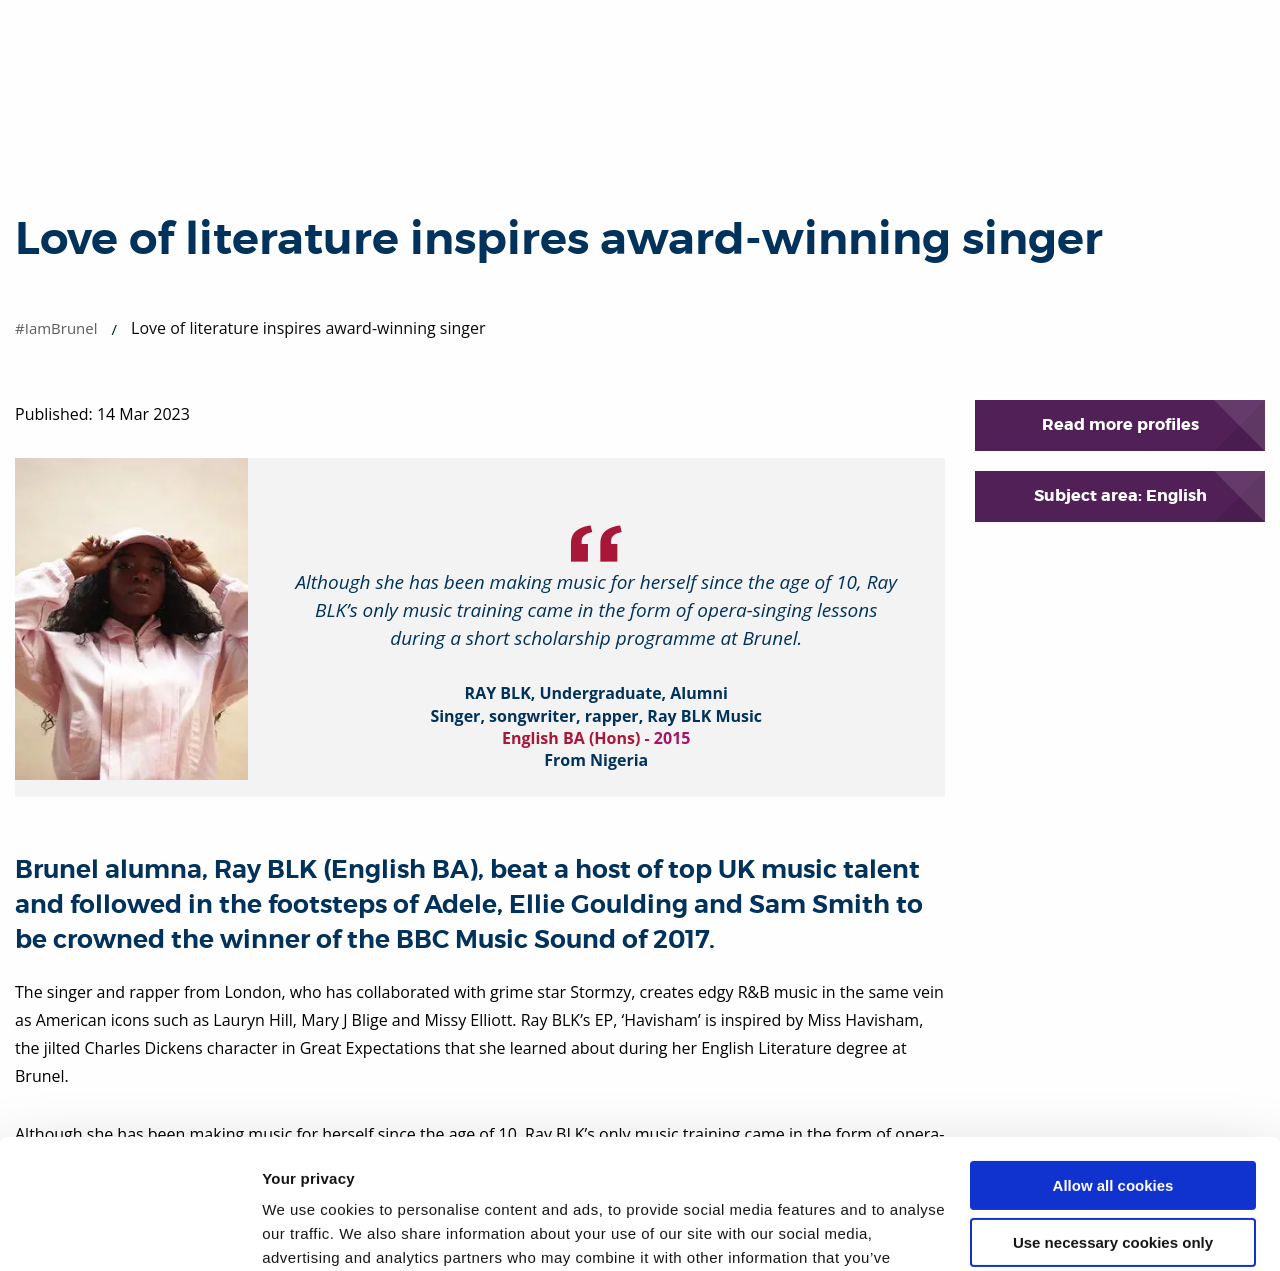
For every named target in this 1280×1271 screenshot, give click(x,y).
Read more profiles (1120, 424)
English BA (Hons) (571, 738)
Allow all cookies (1113, 1056)
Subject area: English (1120, 495)
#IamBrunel (56, 328)
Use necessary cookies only (1113, 1112)
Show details (308, 1231)
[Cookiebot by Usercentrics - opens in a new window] (129, 1232)
